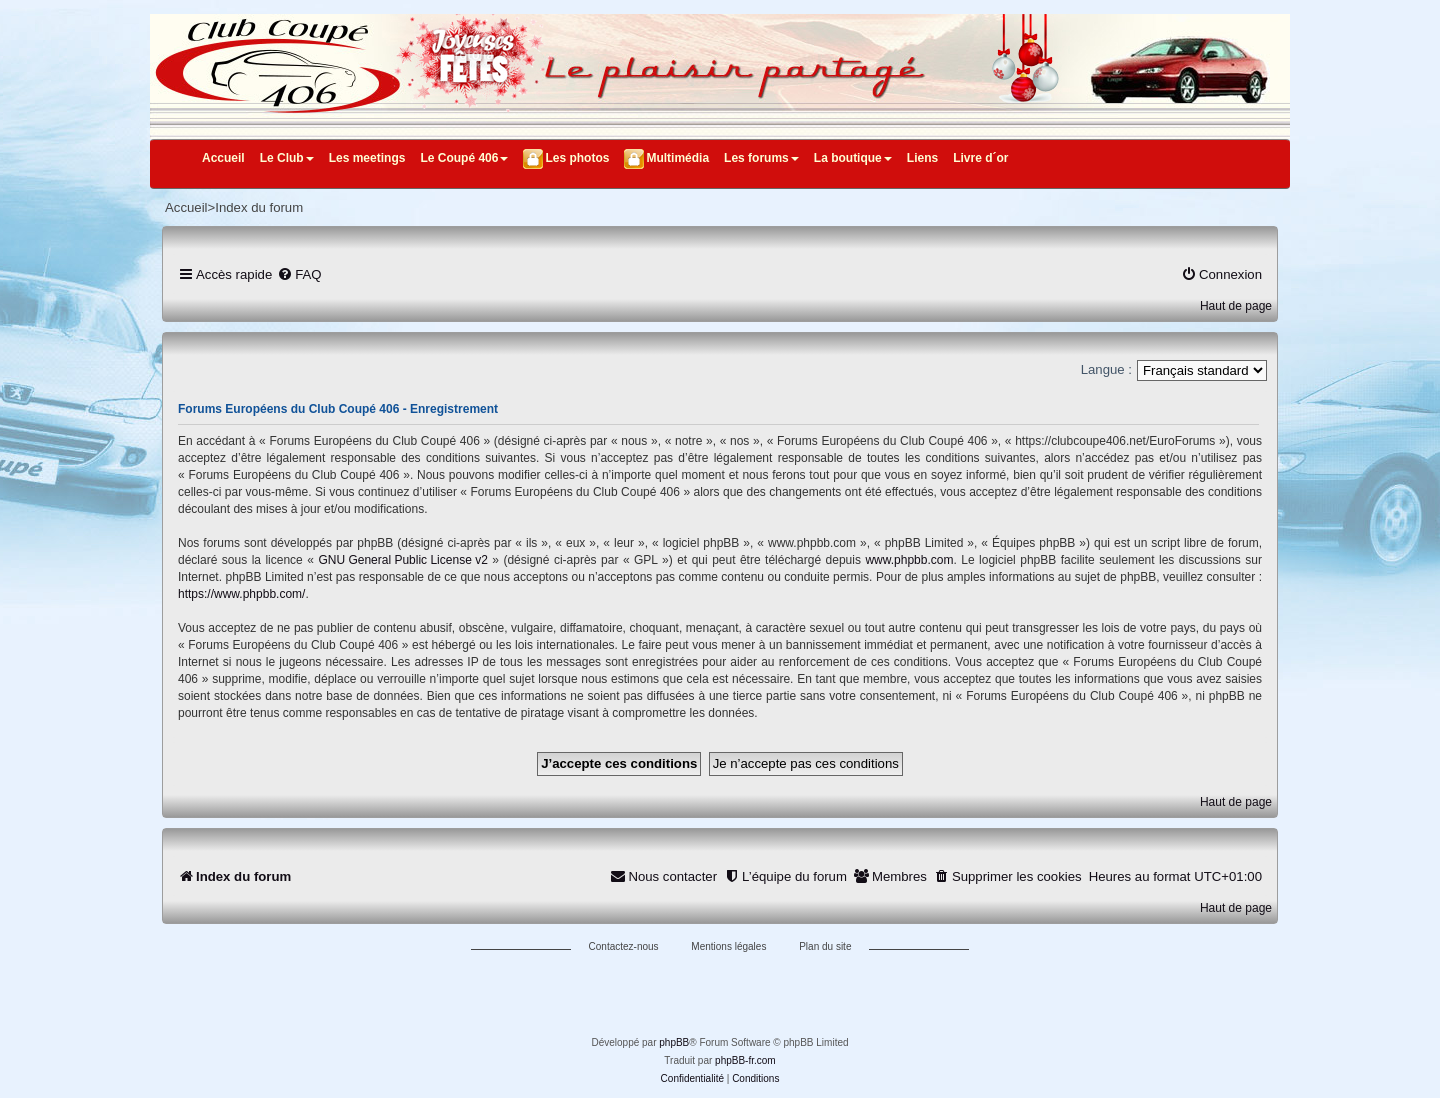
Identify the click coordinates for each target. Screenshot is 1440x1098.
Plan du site (825, 946)
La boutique (853, 158)
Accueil (223, 158)
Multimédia (677, 158)
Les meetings (367, 158)
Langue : (1106, 369)
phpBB (674, 1042)
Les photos (577, 158)
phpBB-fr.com (745, 1060)
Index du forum (259, 207)
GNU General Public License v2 (402, 560)
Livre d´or (980, 158)
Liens (922, 158)
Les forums (761, 158)
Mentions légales (728, 946)
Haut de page (1236, 306)
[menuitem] (299, 274)
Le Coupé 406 (464, 158)
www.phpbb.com (909, 560)
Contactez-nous (624, 946)
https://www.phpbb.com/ (241, 594)
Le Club (287, 158)
